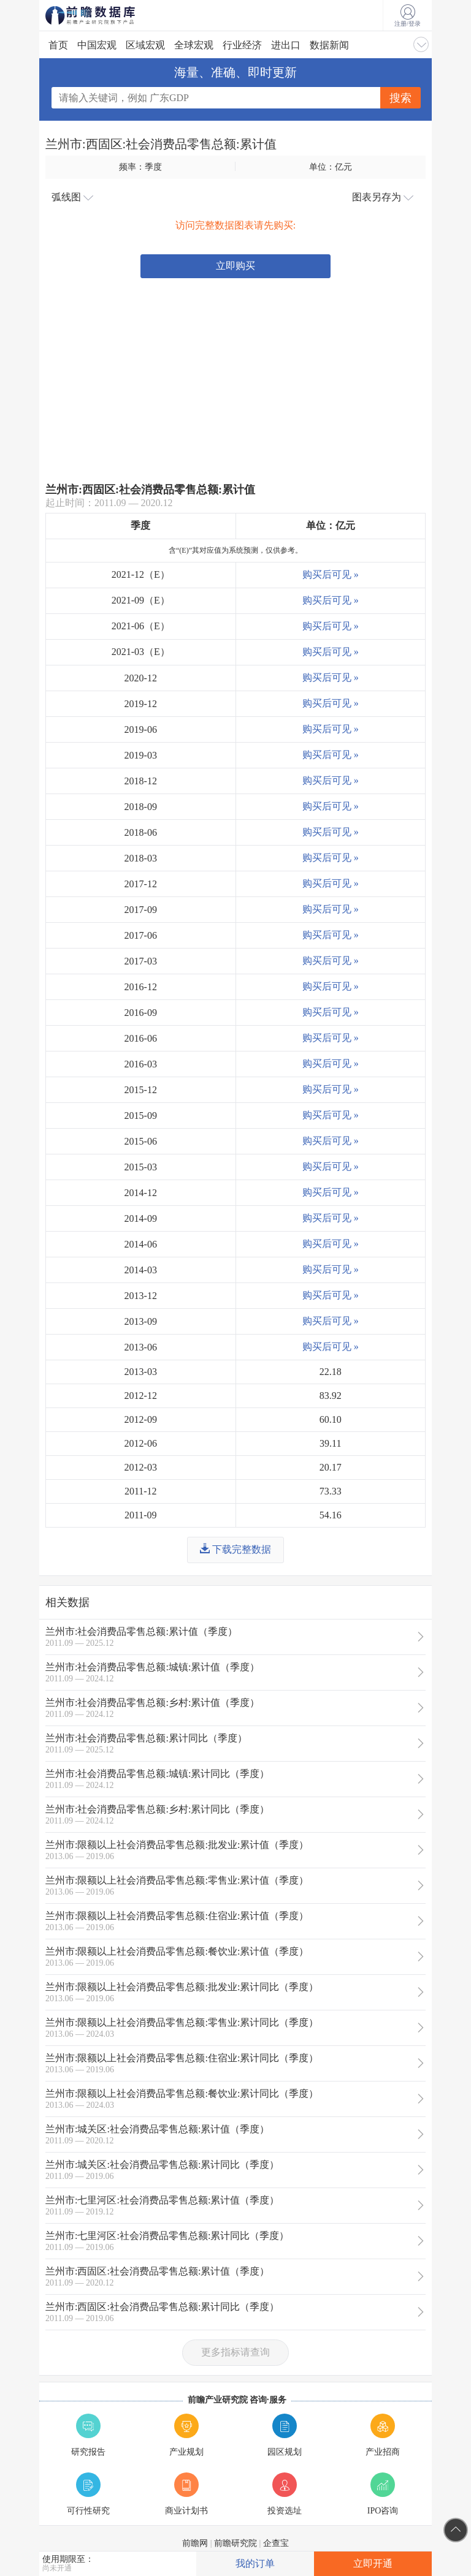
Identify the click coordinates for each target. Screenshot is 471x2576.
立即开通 (372, 2563)
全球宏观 (193, 45)
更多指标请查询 (235, 2352)
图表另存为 (382, 197)
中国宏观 (97, 45)
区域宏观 (145, 45)
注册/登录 (407, 16)
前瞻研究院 (235, 2543)
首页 (58, 45)
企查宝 (276, 2543)
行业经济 (242, 45)
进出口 (286, 45)
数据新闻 (329, 45)
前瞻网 (195, 2543)
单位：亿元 (330, 166)
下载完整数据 (235, 1549)
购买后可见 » (330, 574)
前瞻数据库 (106, 15)
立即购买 (235, 265)
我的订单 (255, 2563)
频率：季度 (140, 166)
